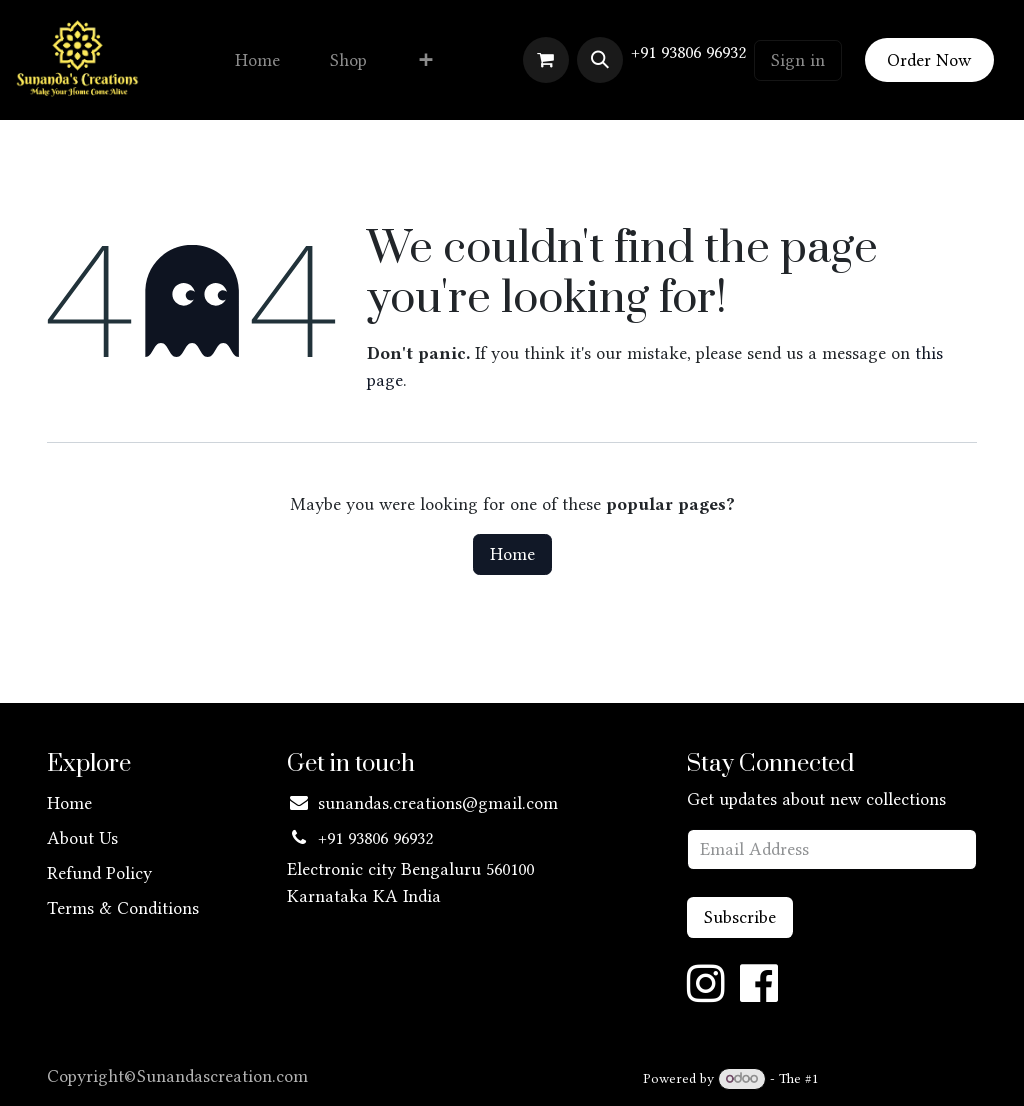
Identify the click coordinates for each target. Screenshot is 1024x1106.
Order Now (929, 60)
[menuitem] (257, 60)
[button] (600, 60)
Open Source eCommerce (900, 1078)
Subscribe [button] (740, 917)
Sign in (798, 60)
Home (512, 554)
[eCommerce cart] (546, 60)
